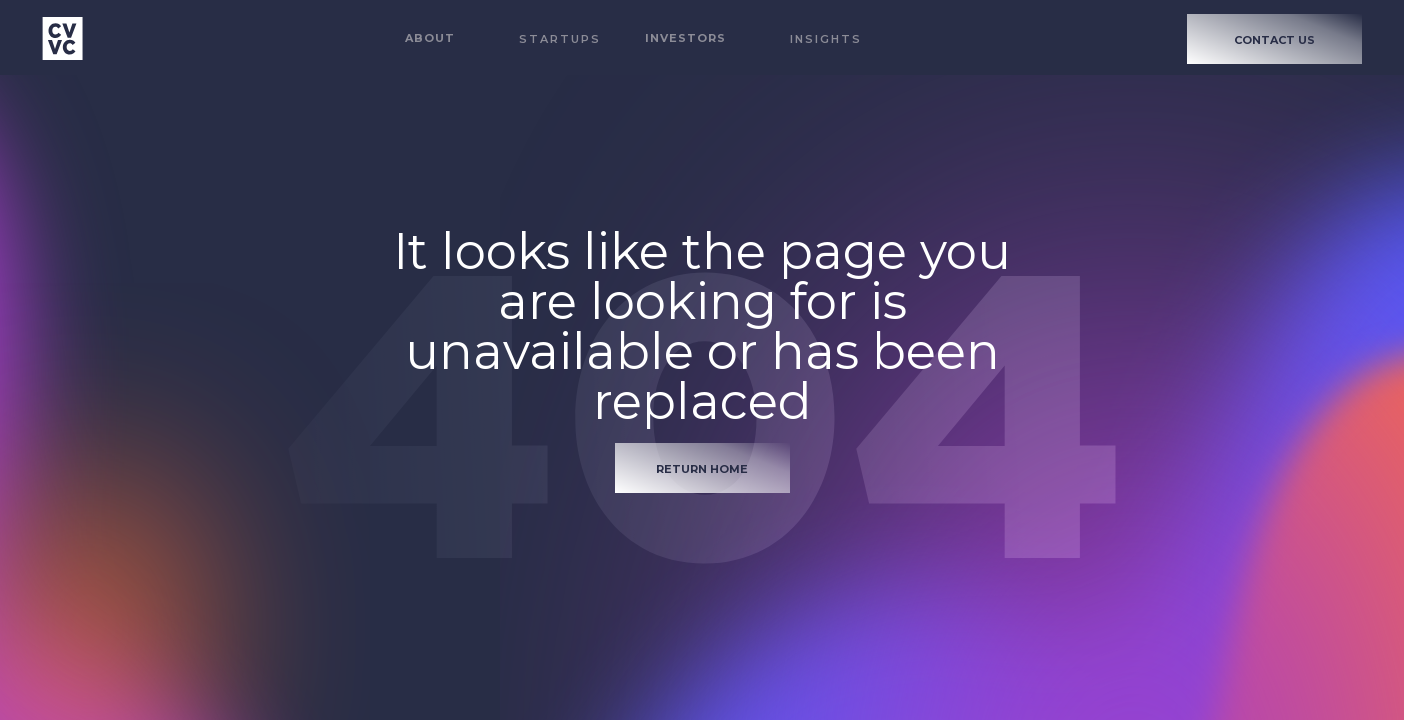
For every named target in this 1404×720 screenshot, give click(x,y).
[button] (430, 39)
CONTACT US (1274, 40)
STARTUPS (560, 39)
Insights (826, 39)
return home (702, 469)
